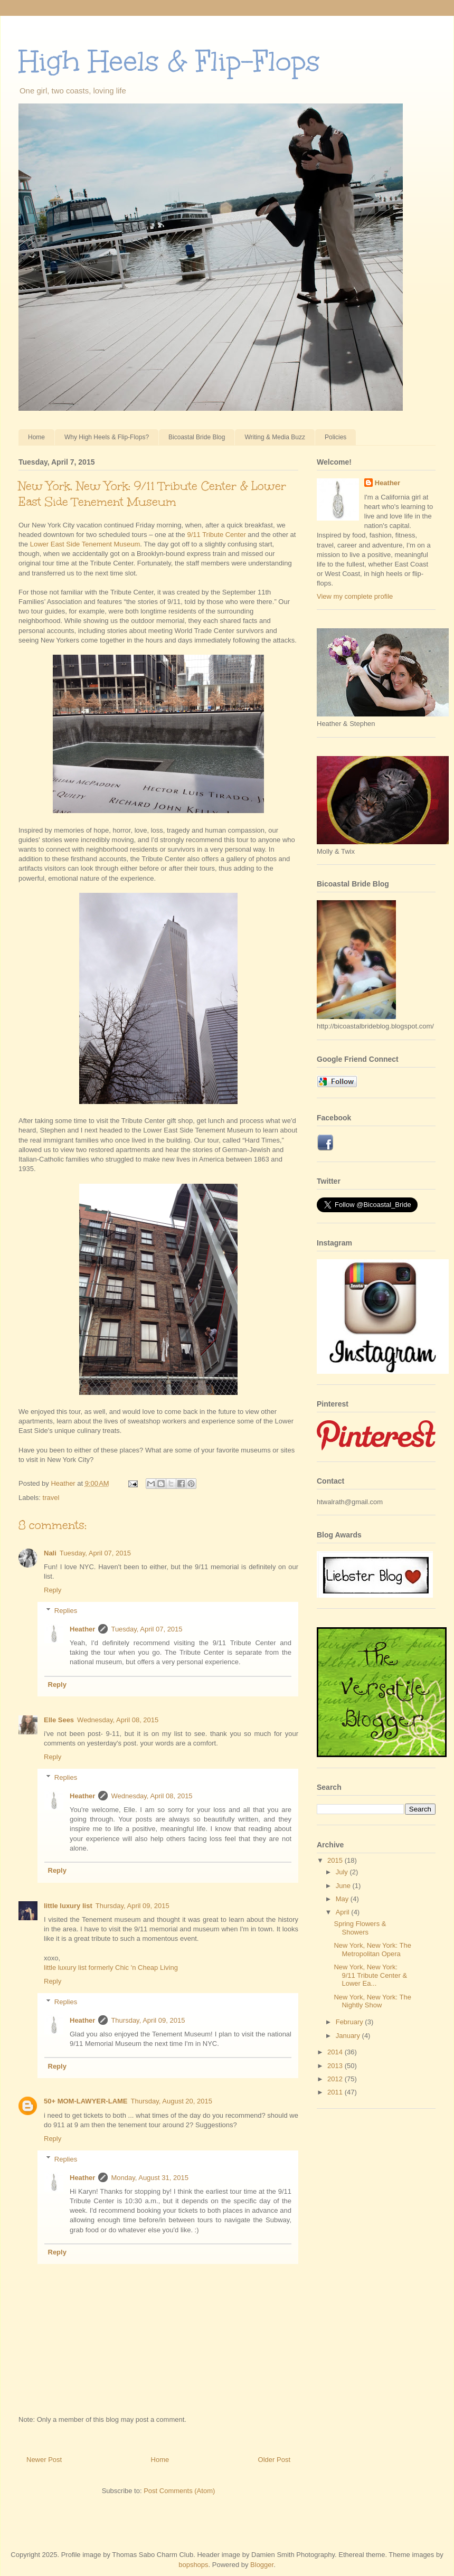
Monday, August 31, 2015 (149, 2178)
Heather (82, 1629)
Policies (335, 437)
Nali (50, 1553)
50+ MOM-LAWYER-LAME (86, 2101)
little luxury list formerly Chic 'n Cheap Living (111, 1967)
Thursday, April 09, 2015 (132, 1906)
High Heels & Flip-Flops (169, 61)
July (343, 1872)
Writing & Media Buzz (274, 437)
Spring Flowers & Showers (360, 1928)
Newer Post (44, 2460)
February (350, 2022)
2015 (336, 1860)
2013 (336, 2066)
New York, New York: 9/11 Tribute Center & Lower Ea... (370, 1975)
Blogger (261, 2565)
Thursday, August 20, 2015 (171, 2101)
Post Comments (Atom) (179, 2491)
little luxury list (68, 1906)
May (343, 1899)
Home (36, 437)
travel (51, 1498)
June (344, 1886)
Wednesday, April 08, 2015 (117, 1720)
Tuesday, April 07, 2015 (95, 1553)
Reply (52, 1590)
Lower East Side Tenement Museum (85, 544)
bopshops (193, 2565)
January (349, 2036)
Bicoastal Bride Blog (196, 437)
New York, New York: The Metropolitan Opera (372, 1949)
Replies (65, 1611)
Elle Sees (59, 1720)
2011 (336, 2092)
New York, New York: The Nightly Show (372, 2001)
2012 (336, 2079)
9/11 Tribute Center (216, 535)
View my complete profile (355, 596)
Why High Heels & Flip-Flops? (106, 437)
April (344, 1912)
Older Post (274, 2460)
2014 (336, 2052)
